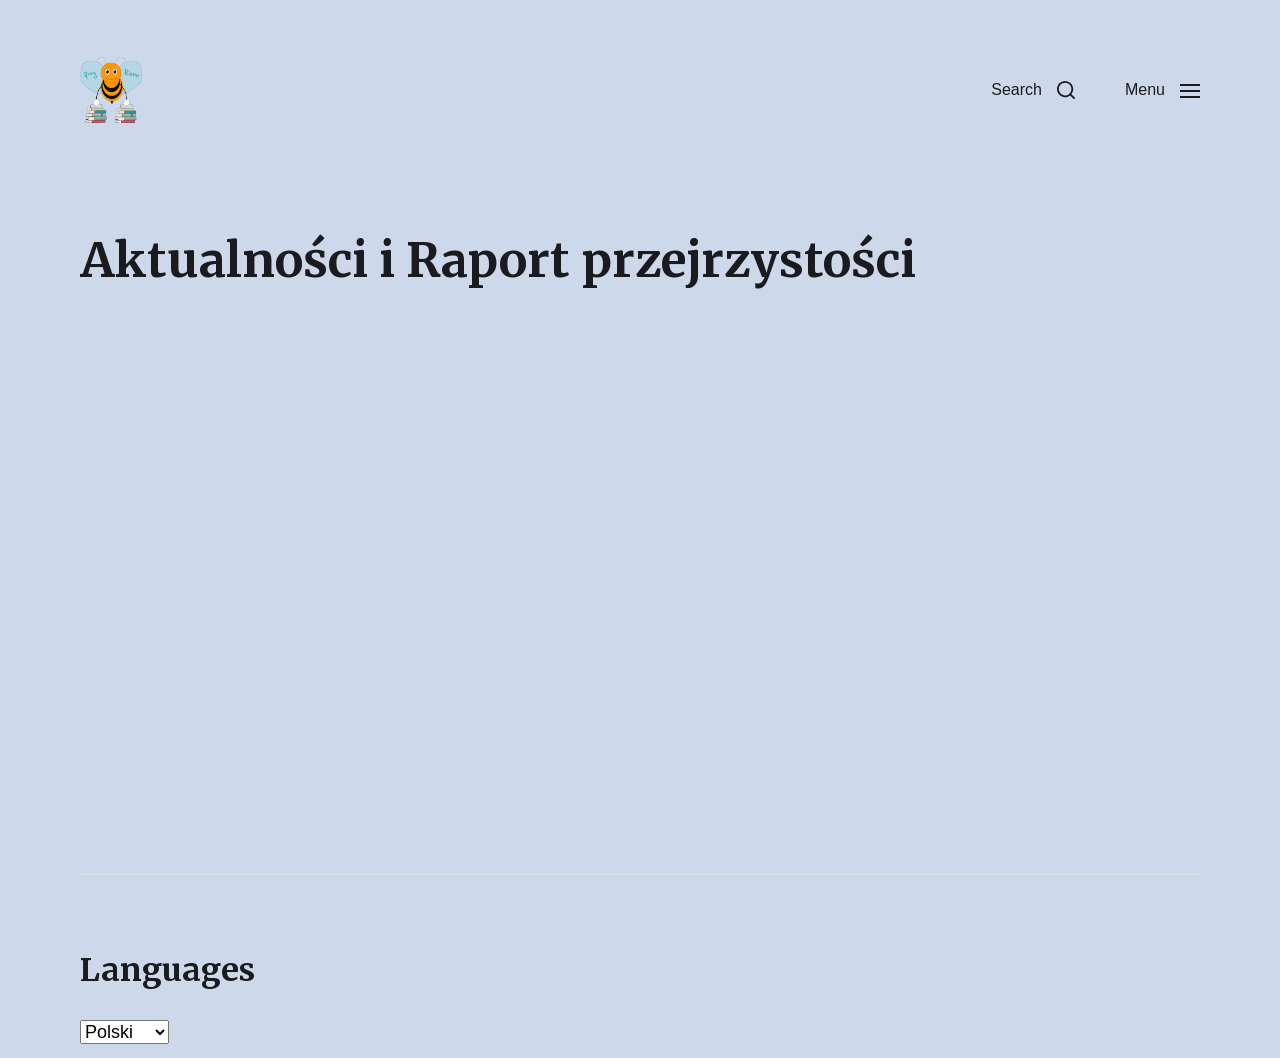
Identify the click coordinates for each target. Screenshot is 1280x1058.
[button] (1033, 90)
